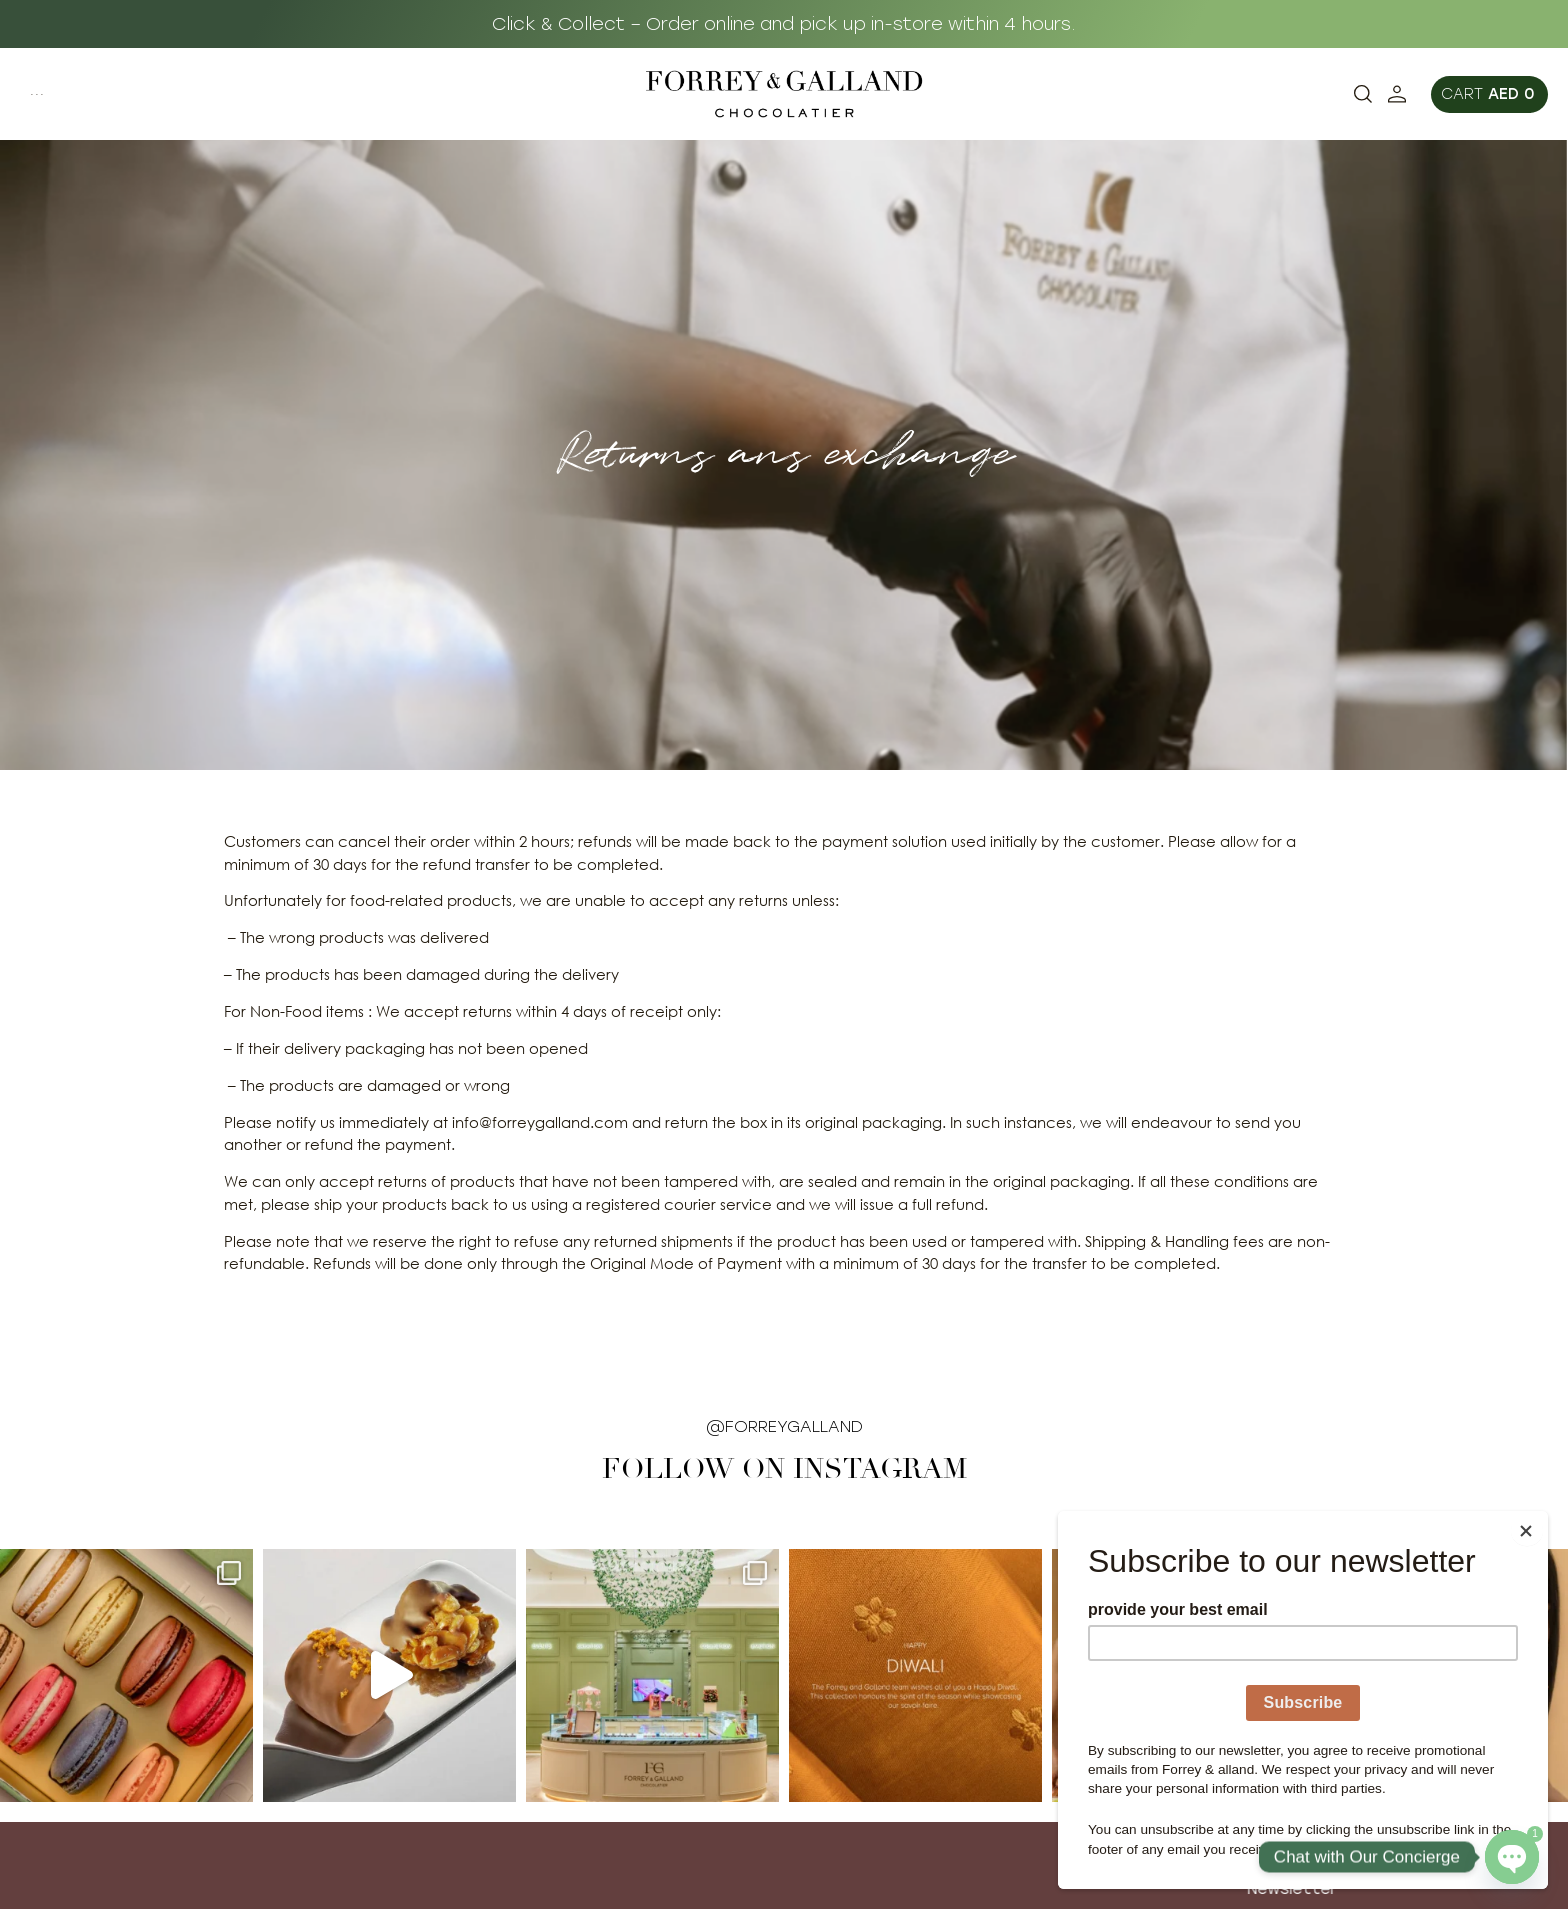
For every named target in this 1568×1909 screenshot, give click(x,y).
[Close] (1542, 1516)
